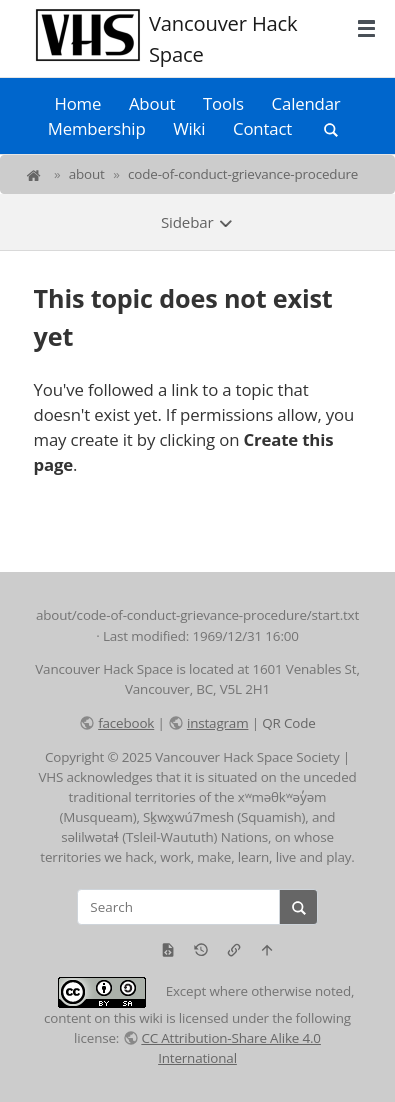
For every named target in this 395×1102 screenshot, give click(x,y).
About (152, 103)
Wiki (189, 128)
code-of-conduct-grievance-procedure (243, 174)
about (87, 174)
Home (77, 103)
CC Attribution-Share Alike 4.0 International (231, 1048)
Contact (262, 128)
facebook (126, 723)
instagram (217, 723)
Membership (97, 128)
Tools (223, 103)
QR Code (288, 723)
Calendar (306, 103)
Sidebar (197, 222)
